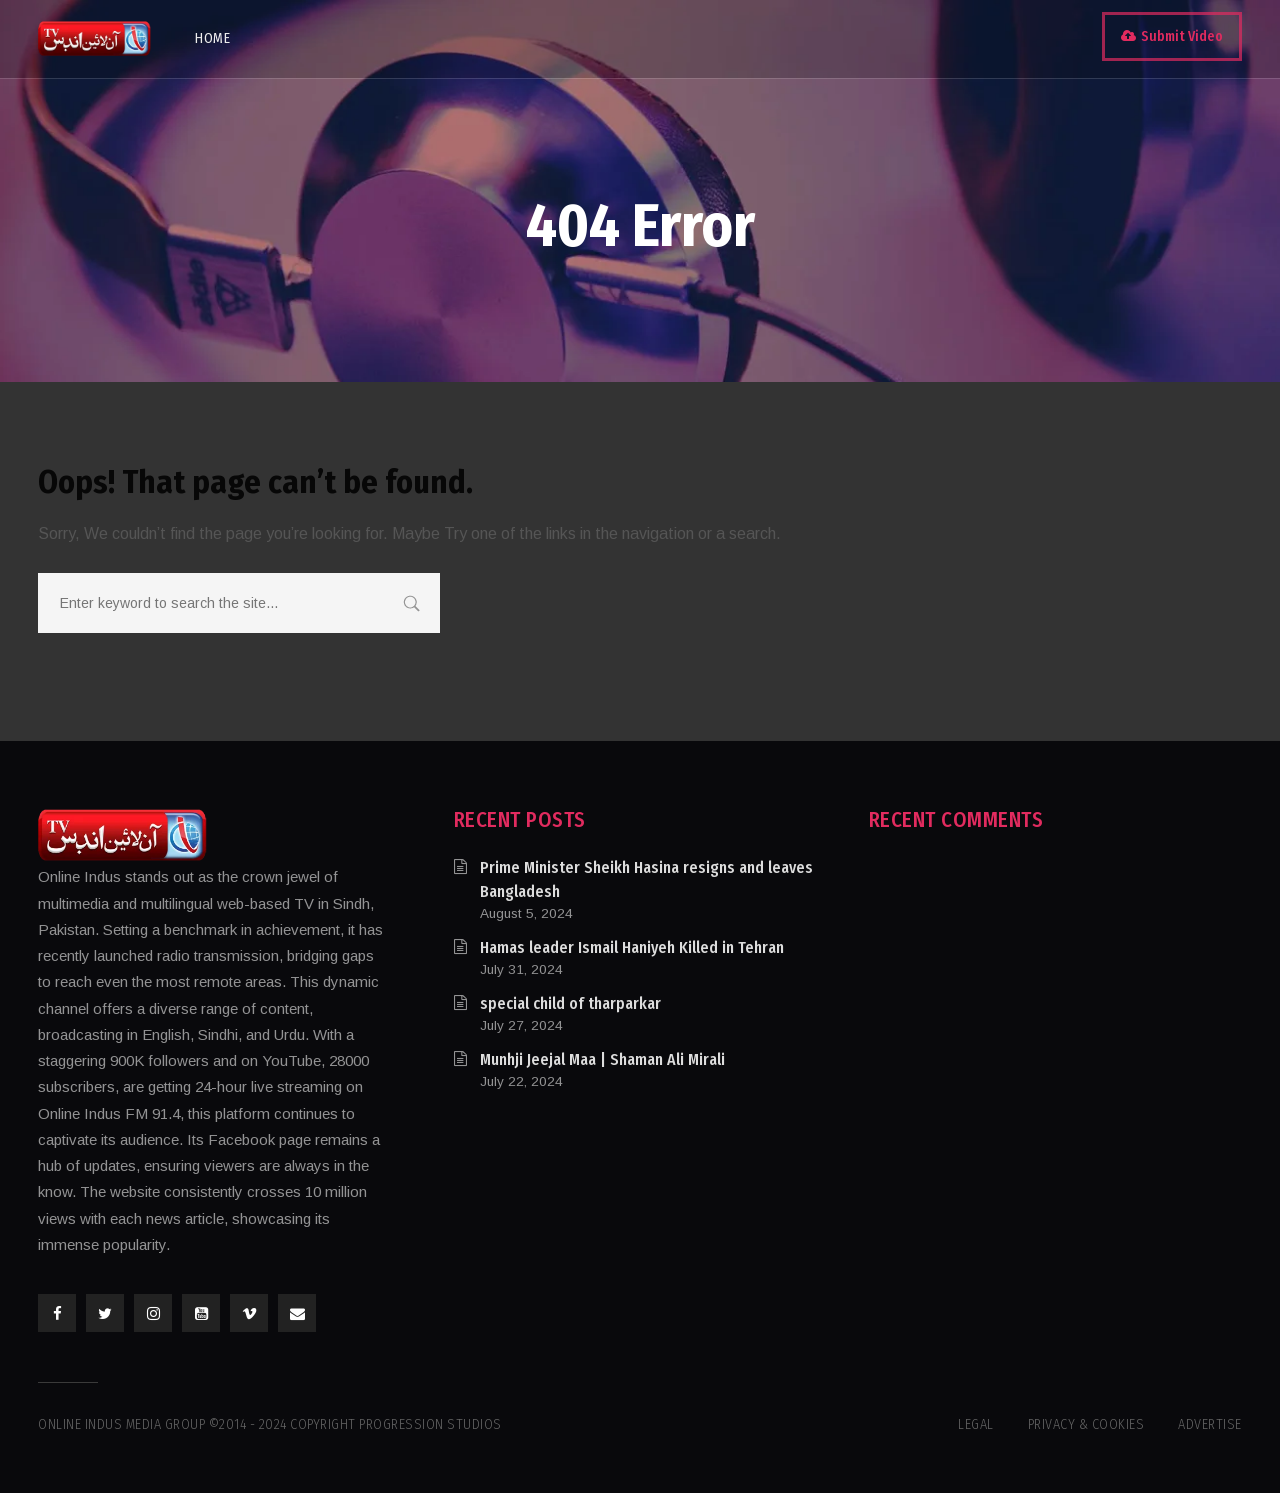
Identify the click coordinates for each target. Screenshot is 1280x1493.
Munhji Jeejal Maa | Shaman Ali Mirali (602, 1059)
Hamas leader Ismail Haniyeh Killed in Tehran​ (632, 947)
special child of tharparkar (570, 1003)
